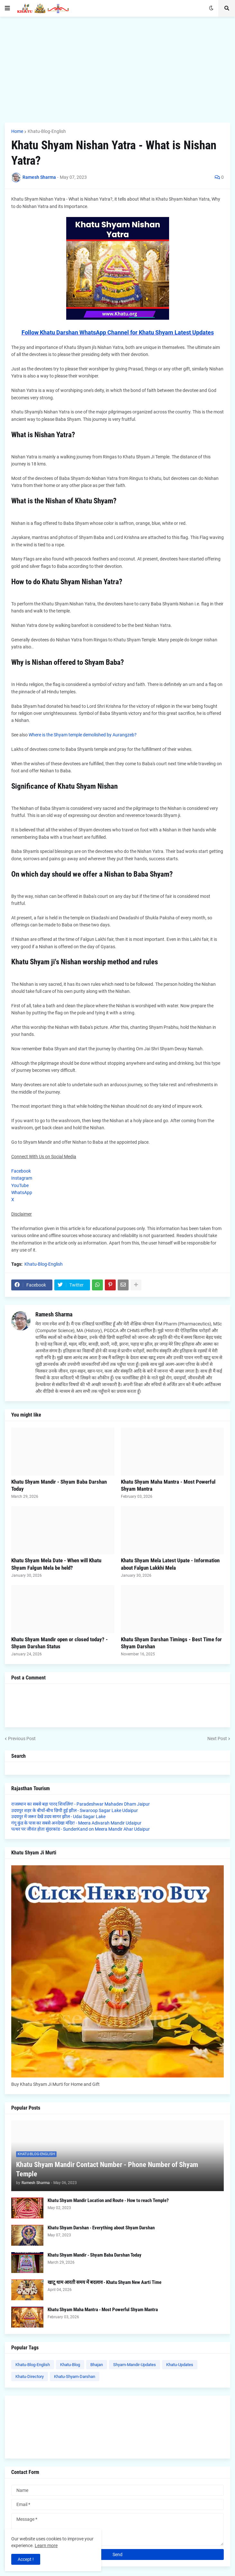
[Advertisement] (117, 70)
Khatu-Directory (29, 2376)
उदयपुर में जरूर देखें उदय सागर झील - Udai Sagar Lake (58, 1816)
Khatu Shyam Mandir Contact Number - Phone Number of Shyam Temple (107, 2169)
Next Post (217, 1738)
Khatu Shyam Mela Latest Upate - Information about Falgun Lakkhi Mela (170, 1564)
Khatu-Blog (70, 2364)
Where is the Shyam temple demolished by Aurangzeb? (83, 734)
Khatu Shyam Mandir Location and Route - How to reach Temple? (108, 2200)
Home (17, 131)
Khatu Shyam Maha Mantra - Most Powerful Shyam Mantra (168, 1485)
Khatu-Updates (179, 2364)
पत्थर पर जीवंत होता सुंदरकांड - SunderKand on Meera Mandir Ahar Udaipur (80, 1829)
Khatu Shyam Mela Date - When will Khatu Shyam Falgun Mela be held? (56, 1564)
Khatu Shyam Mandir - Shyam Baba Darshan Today (59, 1485)
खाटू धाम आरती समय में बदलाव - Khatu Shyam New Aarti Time (104, 2282)
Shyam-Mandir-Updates (134, 2364)
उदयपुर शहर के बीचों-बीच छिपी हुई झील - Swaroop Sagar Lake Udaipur (74, 1810)
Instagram (21, 1178)
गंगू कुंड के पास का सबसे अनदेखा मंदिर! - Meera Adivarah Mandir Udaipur (76, 1823)
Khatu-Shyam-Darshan (74, 2376)
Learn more (46, 2545)
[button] (7, 8)
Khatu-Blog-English (47, 131)
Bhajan (96, 2364)
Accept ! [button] (26, 2559)
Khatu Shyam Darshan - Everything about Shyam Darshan (101, 2228)
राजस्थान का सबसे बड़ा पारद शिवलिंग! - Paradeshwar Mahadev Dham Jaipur (80, 1804)
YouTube (20, 1185)
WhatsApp (21, 1192)
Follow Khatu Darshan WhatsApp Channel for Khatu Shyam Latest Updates (118, 332)
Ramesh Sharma (53, 1314)
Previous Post (22, 1738)
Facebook (21, 1171)
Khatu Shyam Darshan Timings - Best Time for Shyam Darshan (171, 1643)
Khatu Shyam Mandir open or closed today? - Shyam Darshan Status (59, 1643)
